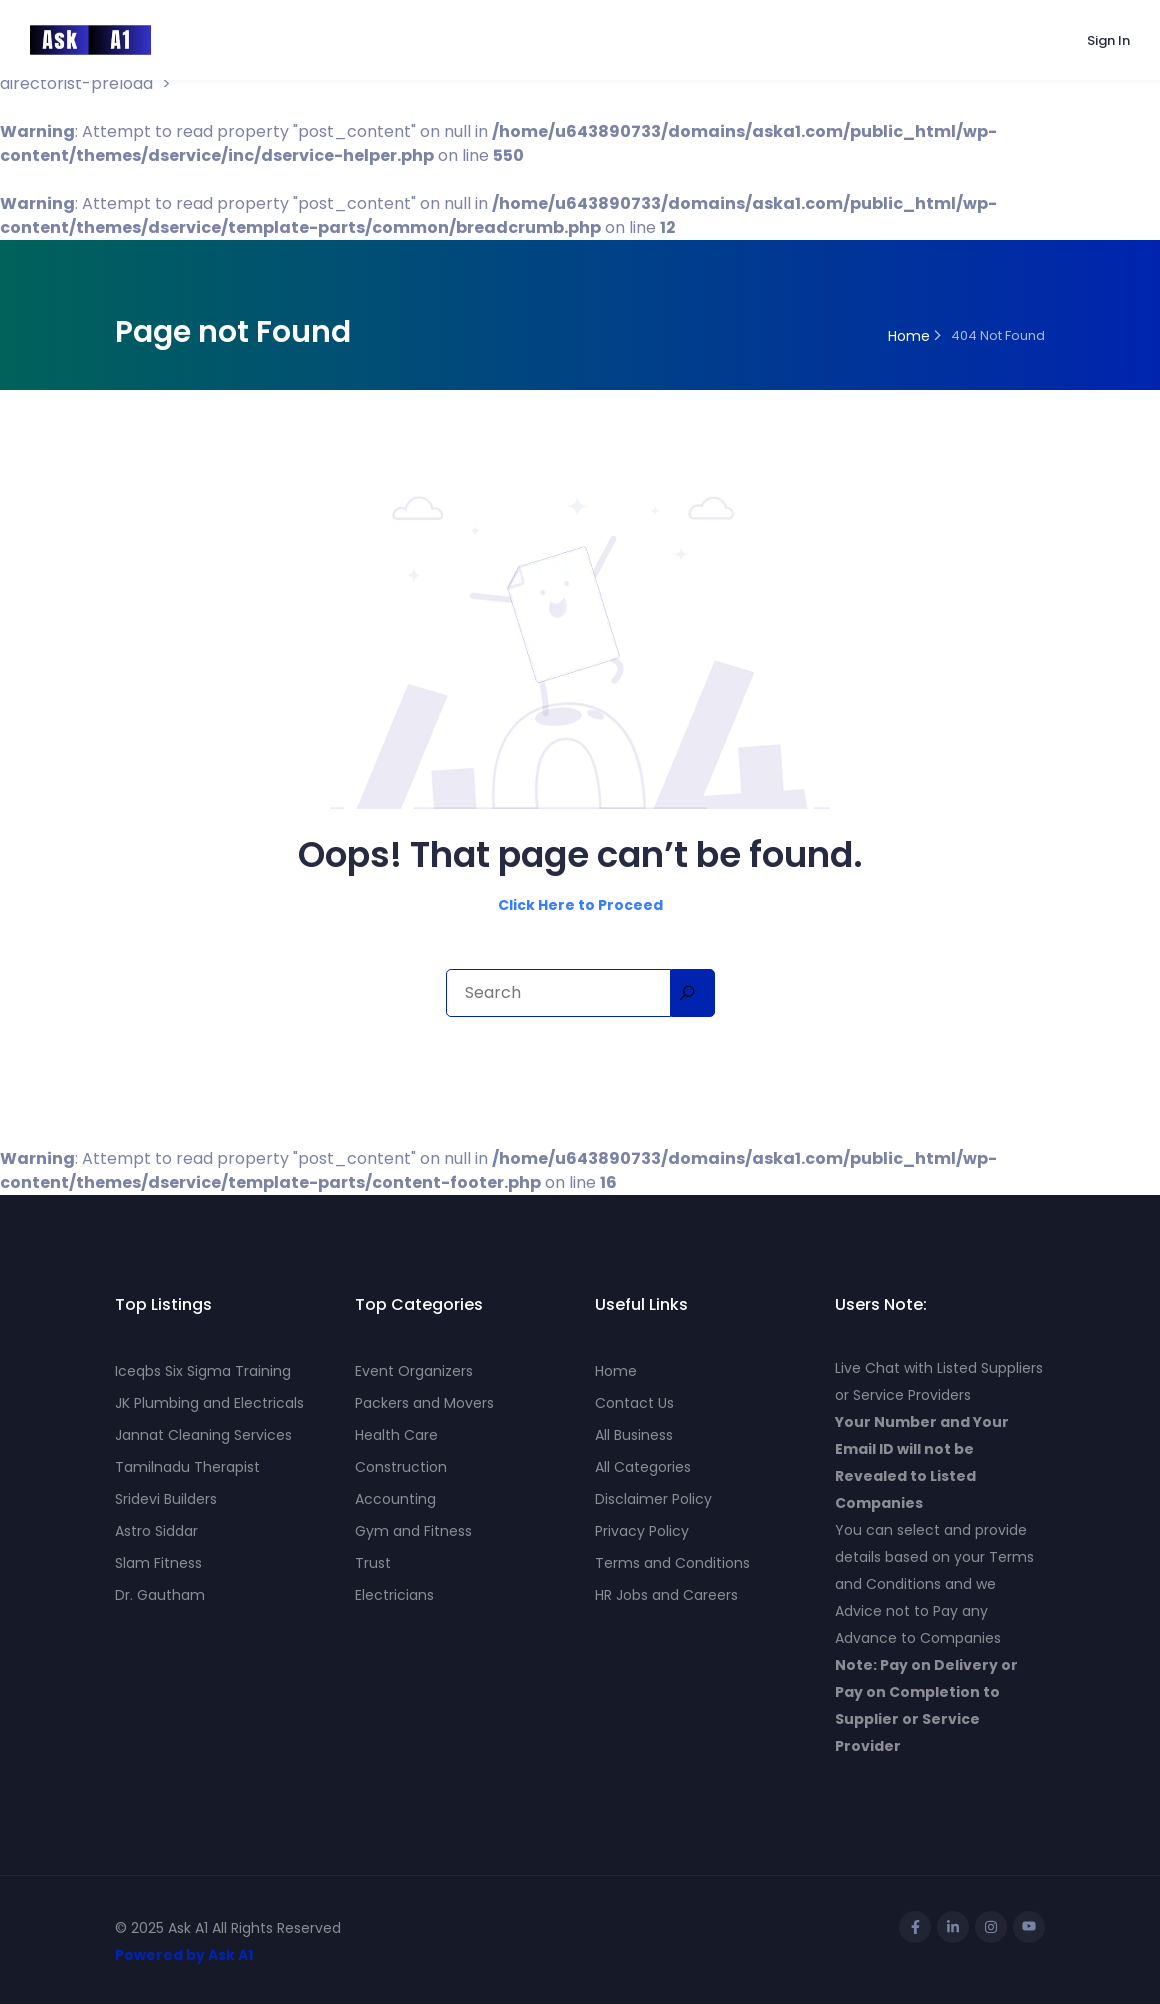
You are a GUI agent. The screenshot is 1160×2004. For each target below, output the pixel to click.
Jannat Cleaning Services (203, 1435)
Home (616, 1371)
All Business (634, 1435)
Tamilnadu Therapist (187, 1467)
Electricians (394, 1595)
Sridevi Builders (166, 1499)
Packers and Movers (424, 1403)
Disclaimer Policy (653, 1499)
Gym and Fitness (413, 1531)
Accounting (395, 1499)
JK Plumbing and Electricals (209, 1403)
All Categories (643, 1467)
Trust (373, 1563)
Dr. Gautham (160, 1595)
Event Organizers (414, 1371)
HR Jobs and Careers (666, 1595)
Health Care (396, 1435)
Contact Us (634, 1403)
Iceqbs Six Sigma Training (203, 1371)
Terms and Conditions (672, 1563)
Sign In (1108, 40)
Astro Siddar (156, 1531)
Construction (401, 1467)
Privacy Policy (642, 1531)
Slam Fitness (158, 1563)
